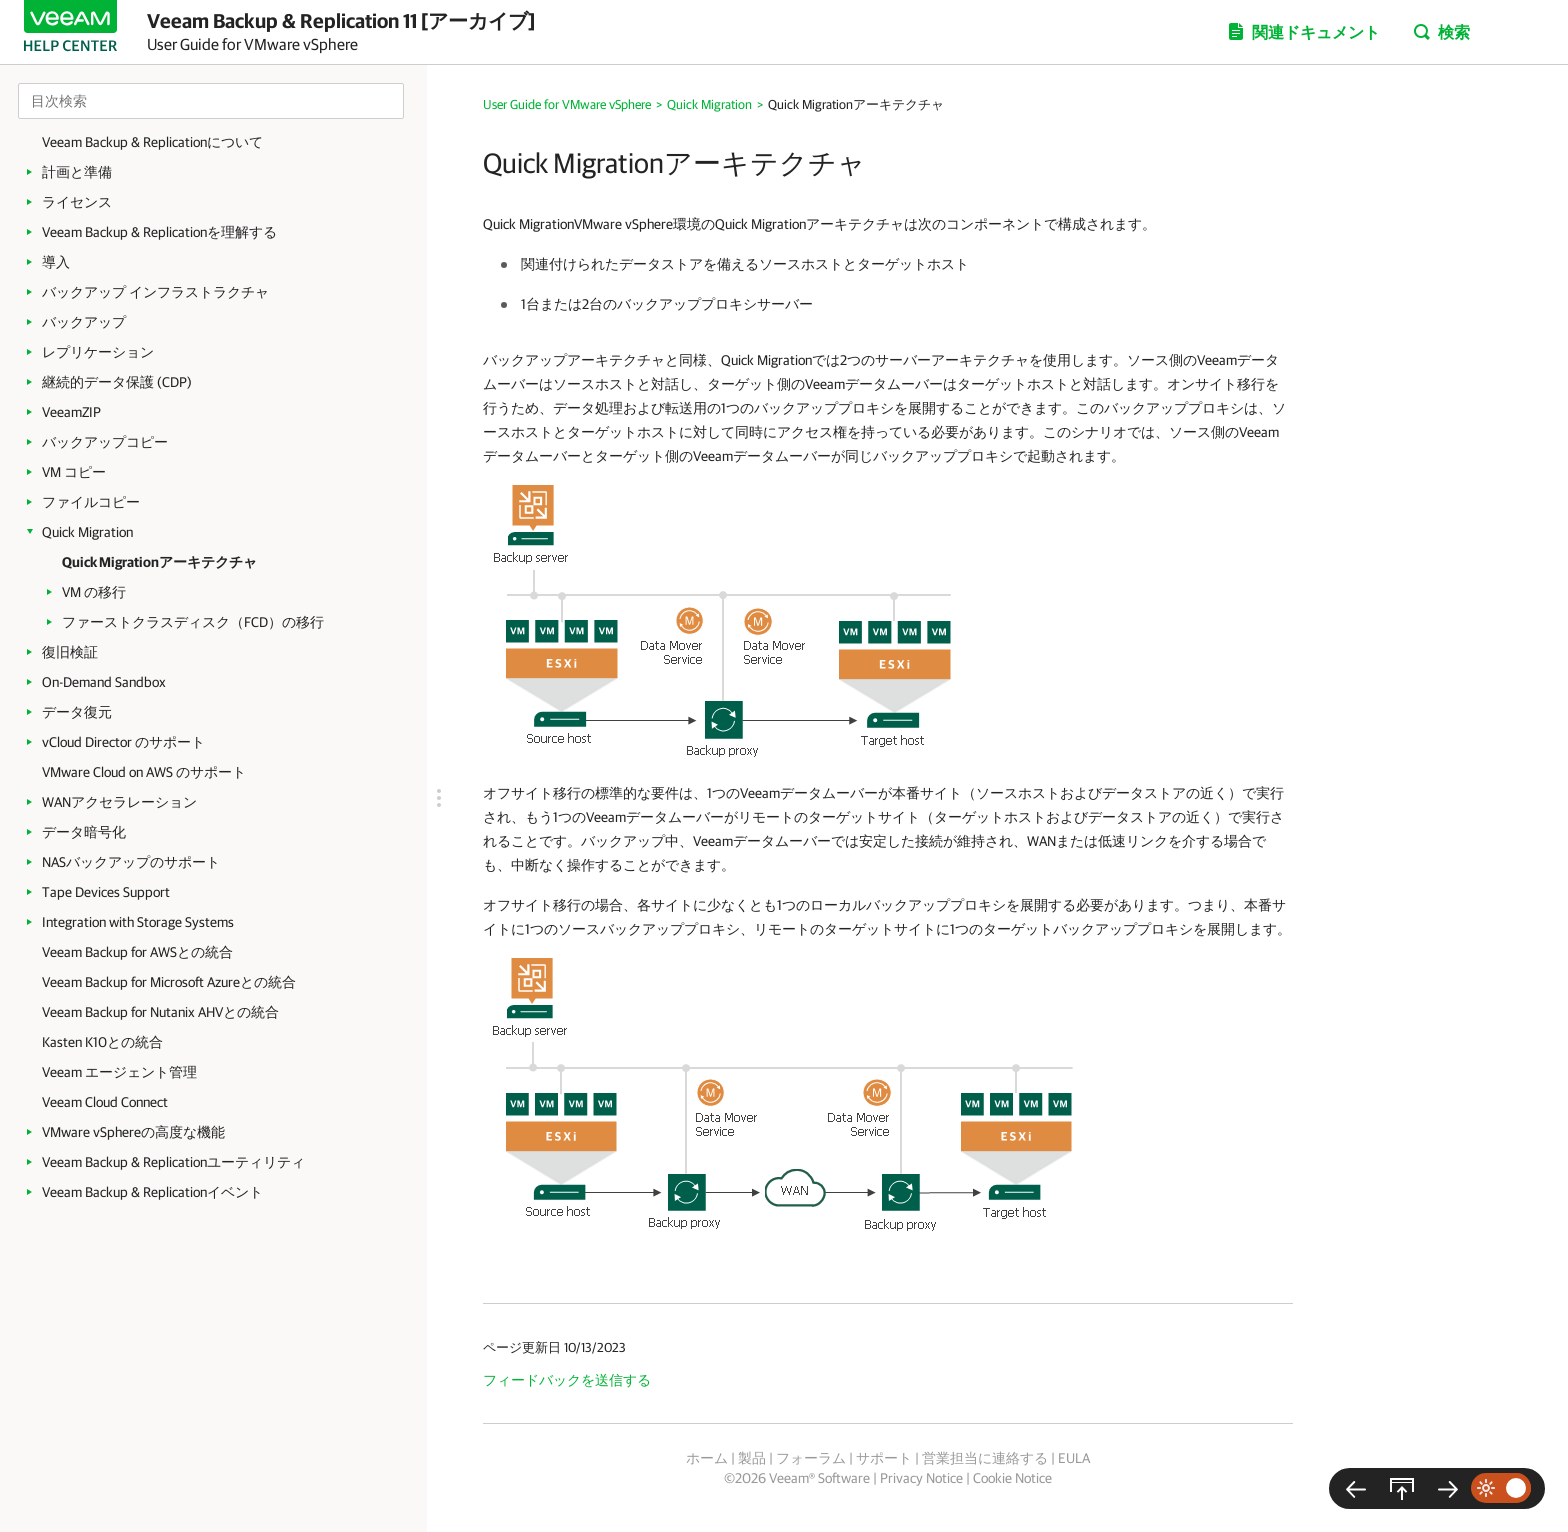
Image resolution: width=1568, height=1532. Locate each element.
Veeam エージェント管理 (119, 1072)
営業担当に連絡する (985, 1458)
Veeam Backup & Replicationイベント (152, 1192)
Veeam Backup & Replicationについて (152, 142)
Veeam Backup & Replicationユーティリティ (173, 1162)
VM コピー (74, 472)
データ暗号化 (84, 832)
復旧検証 (70, 652)
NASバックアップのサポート (131, 862)
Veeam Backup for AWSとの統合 (137, 952)
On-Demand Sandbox (104, 682)
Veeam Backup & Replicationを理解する (159, 232)
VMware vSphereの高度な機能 (133, 1132)
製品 (752, 1458)
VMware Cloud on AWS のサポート (144, 772)
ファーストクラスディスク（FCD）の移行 (193, 622)
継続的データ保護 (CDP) (117, 382)
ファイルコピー (91, 502)
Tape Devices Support (106, 892)
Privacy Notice (921, 1478)
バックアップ (84, 322)
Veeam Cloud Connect (105, 1102)
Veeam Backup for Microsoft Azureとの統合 (169, 982)
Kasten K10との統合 (102, 1042)
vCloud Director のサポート (123, 742)
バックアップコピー (105, 442)
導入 (56, 262)
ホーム (707, 1458)
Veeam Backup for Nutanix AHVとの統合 (160, 1012)
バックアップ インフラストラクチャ (155, 292)
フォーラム (811, 1458)
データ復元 (77, 712)
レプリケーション (98, 352)
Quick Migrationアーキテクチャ (159, 562)
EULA (1074, 1458)
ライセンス (77, 202)
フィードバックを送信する (567, 1380)
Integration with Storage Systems (138, 922)
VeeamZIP (71, 412)
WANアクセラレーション (119, 802)
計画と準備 (77, 172)
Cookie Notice (1012, 1478)
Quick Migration (87, 532)
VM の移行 (94, 592)
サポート (884, 1458)
